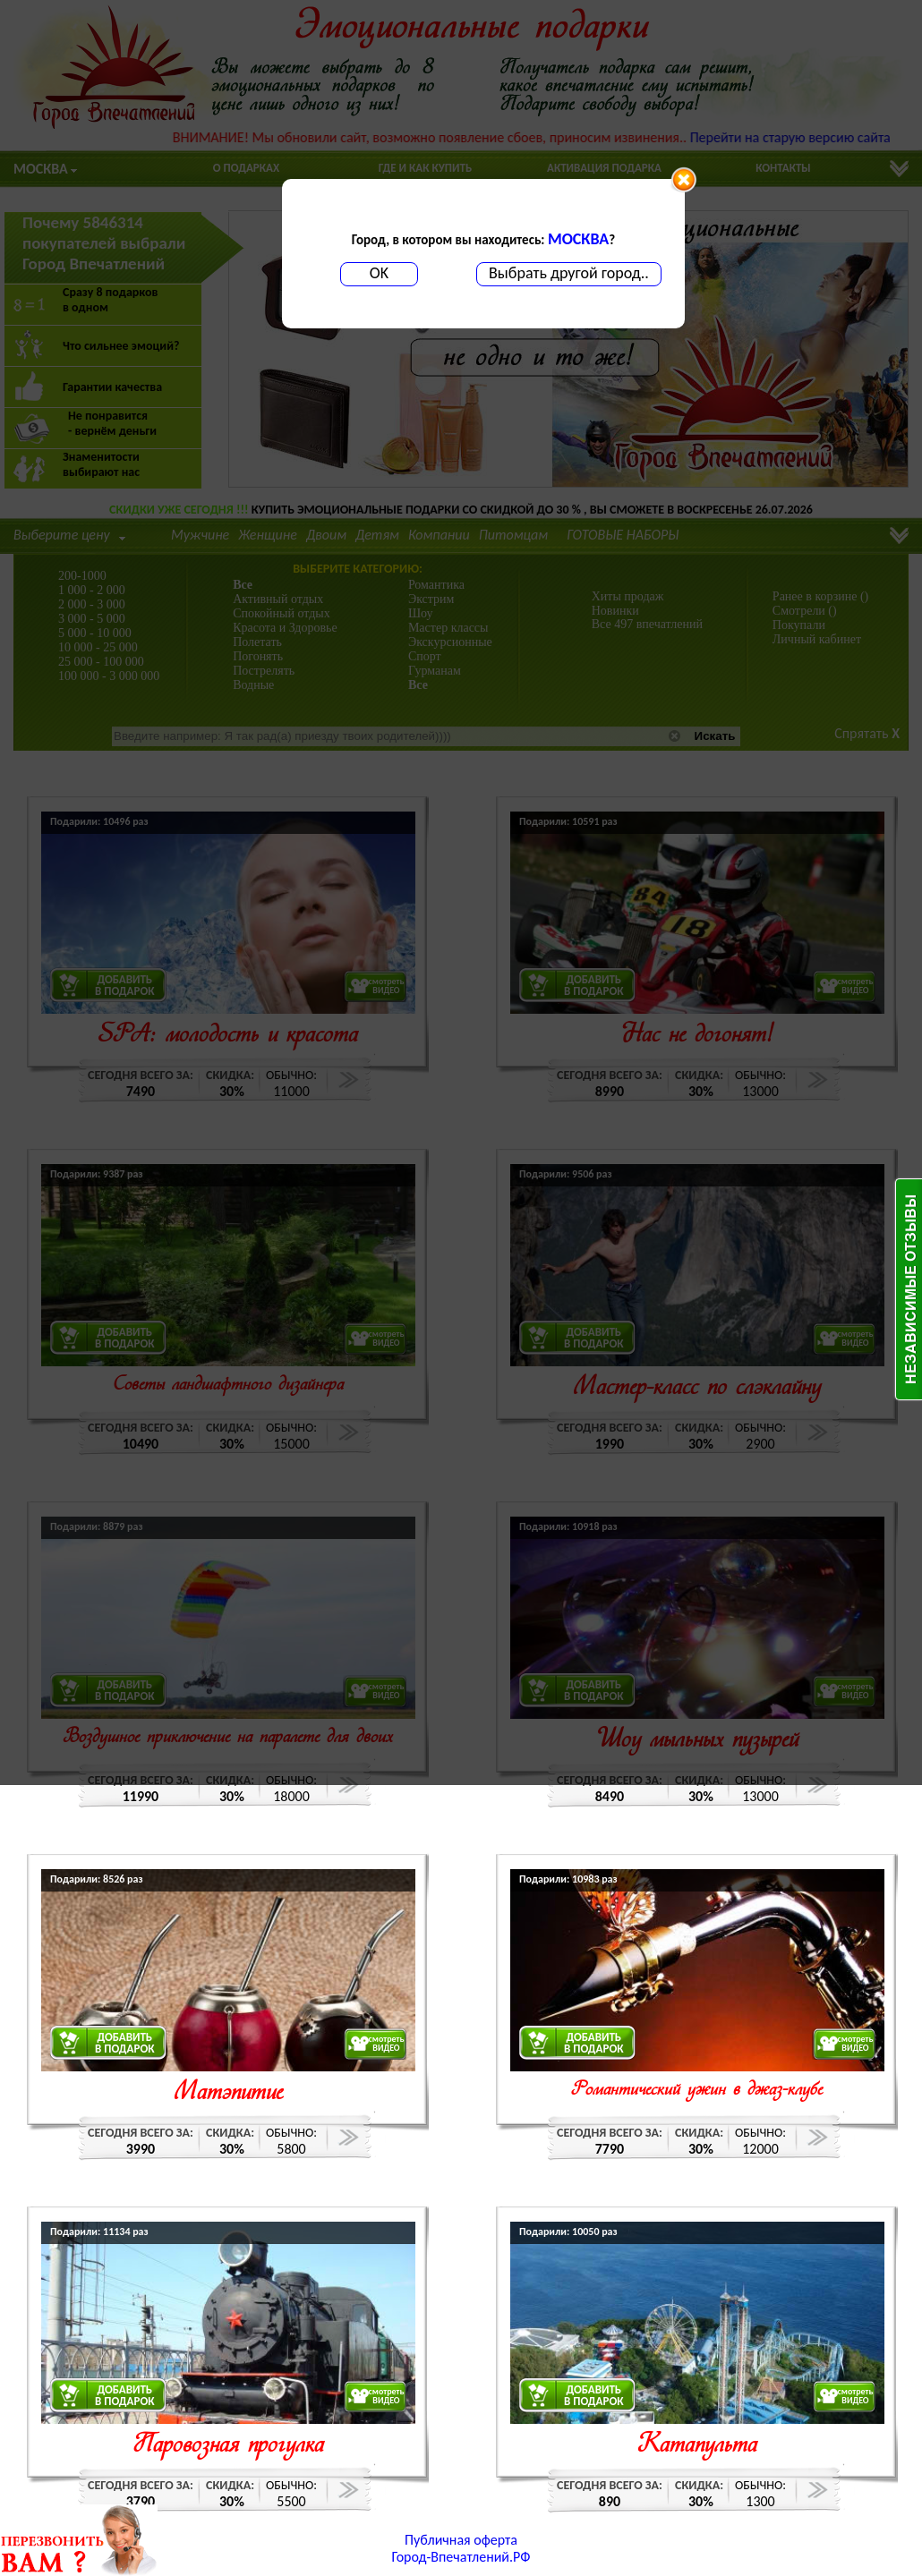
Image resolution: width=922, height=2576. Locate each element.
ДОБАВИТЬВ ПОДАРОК (125, 2042)
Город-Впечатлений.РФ (461, 2556)
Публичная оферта (461, 2539)
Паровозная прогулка (228, 2445)
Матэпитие (228, 2093)
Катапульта (697, 2445)
